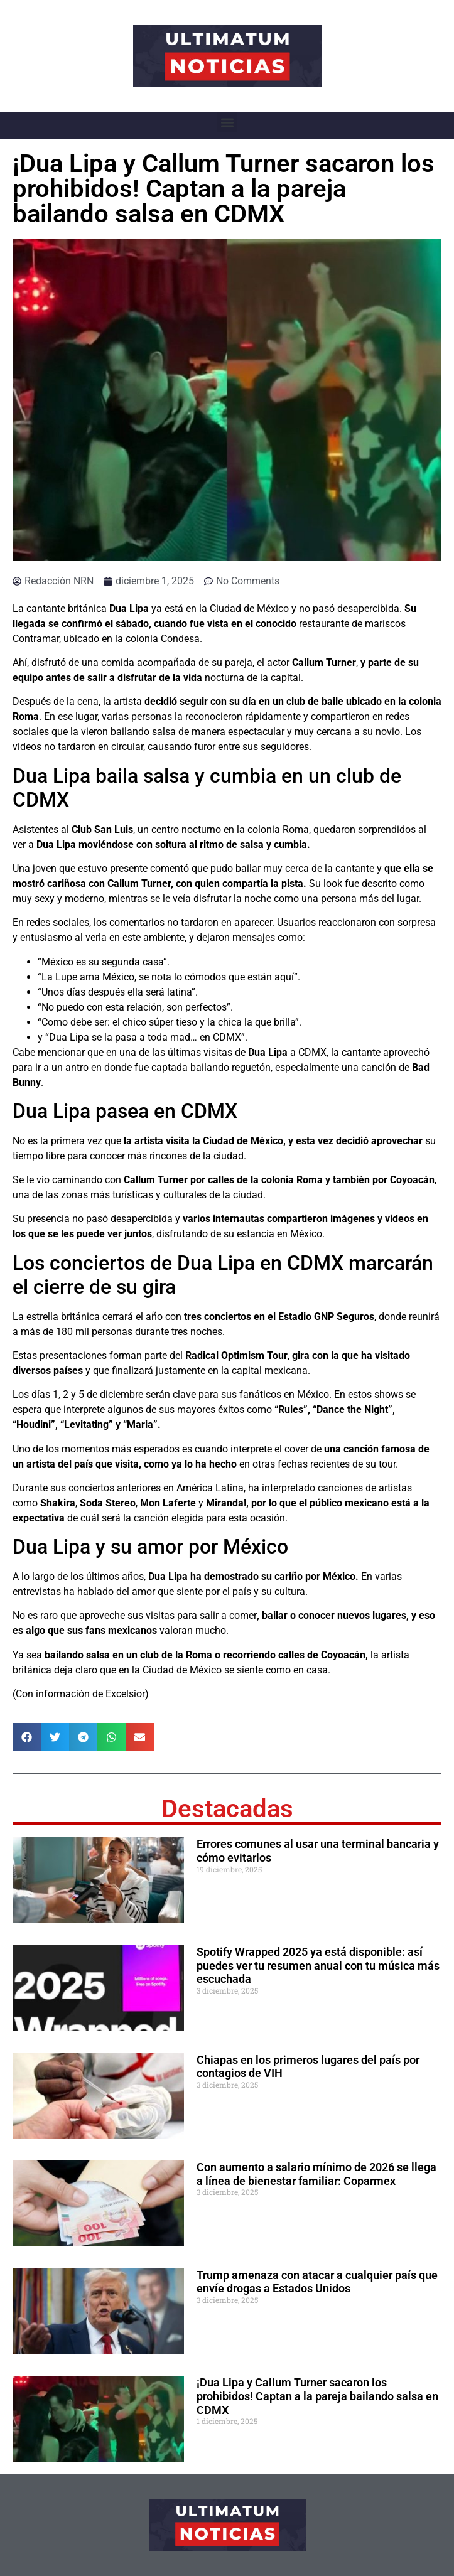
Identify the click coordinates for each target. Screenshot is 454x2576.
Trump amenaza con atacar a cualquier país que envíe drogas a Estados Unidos (317, 2281)
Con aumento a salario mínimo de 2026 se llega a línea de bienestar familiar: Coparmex (316, 2173)
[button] (227, 122)
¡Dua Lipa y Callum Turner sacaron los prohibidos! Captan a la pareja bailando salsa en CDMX (317, 2396)
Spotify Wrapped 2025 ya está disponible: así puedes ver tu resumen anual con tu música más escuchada (318, 1965)
